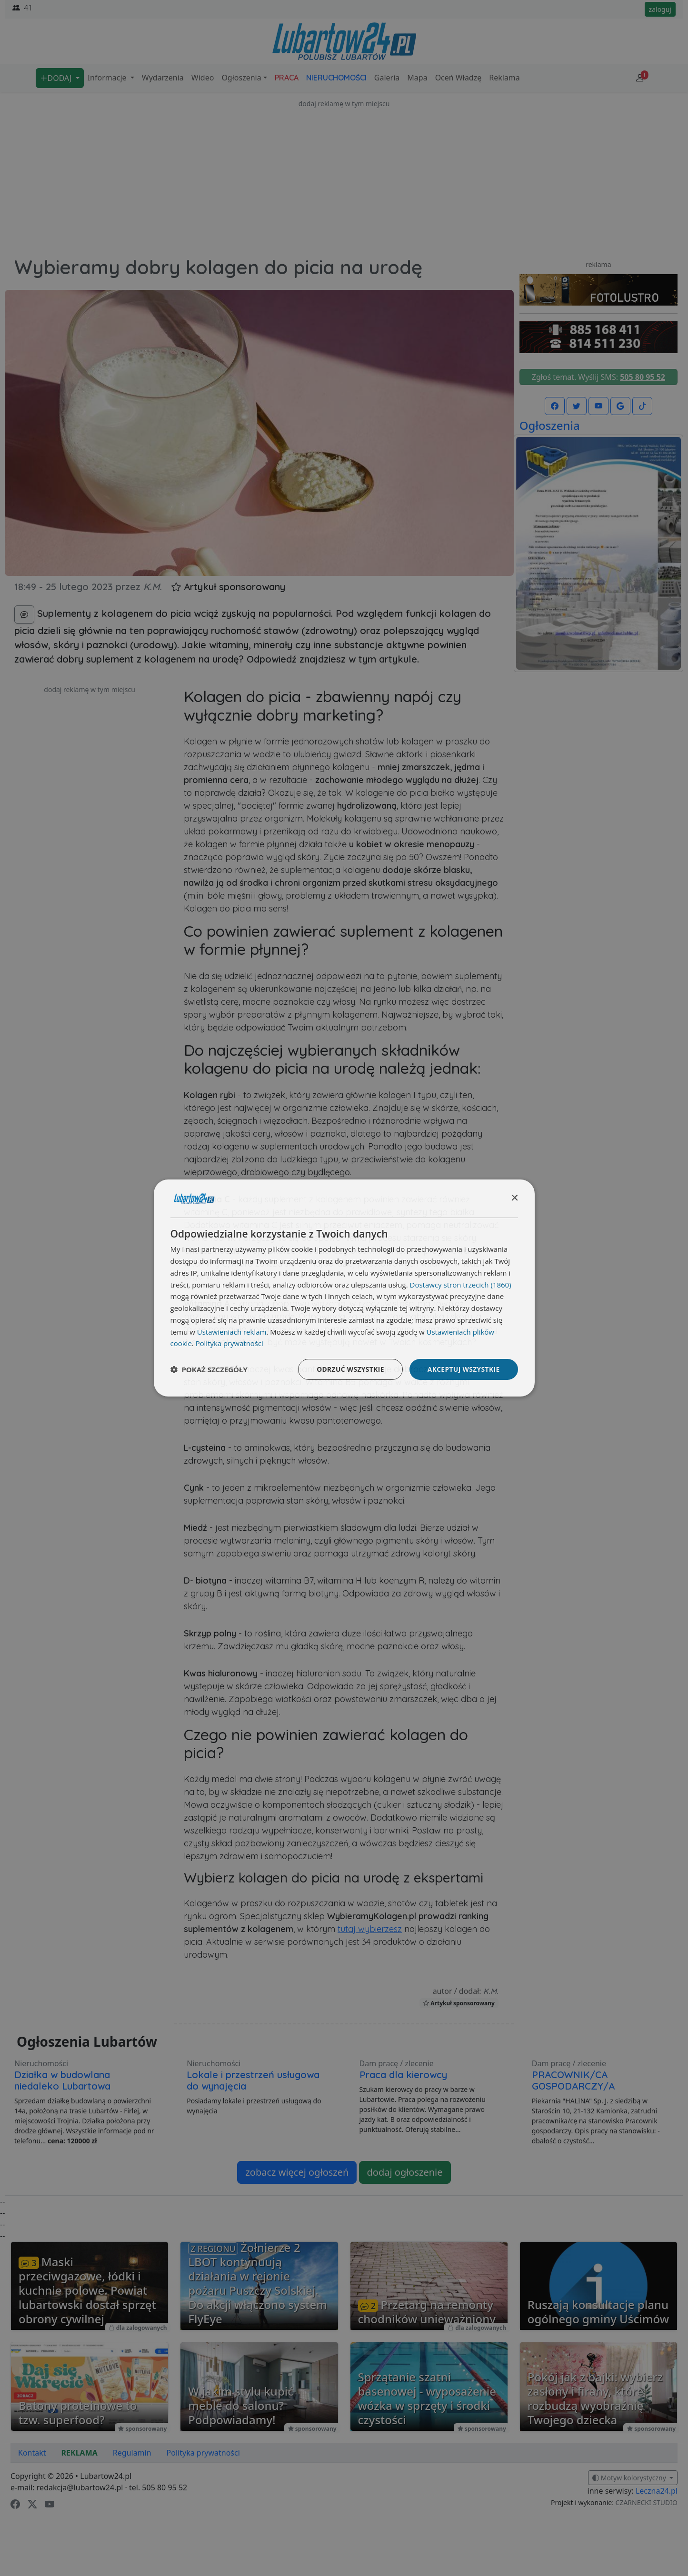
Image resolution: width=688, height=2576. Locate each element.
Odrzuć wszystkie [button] (348, 1369)
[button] (209, 1369)
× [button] (514, 1197)
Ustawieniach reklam (232, 1331)
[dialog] (344, 1288)
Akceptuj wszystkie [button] (462, 1369)
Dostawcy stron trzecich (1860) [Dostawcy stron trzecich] (460, 1284)
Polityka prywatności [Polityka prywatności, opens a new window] (230, 1343)
